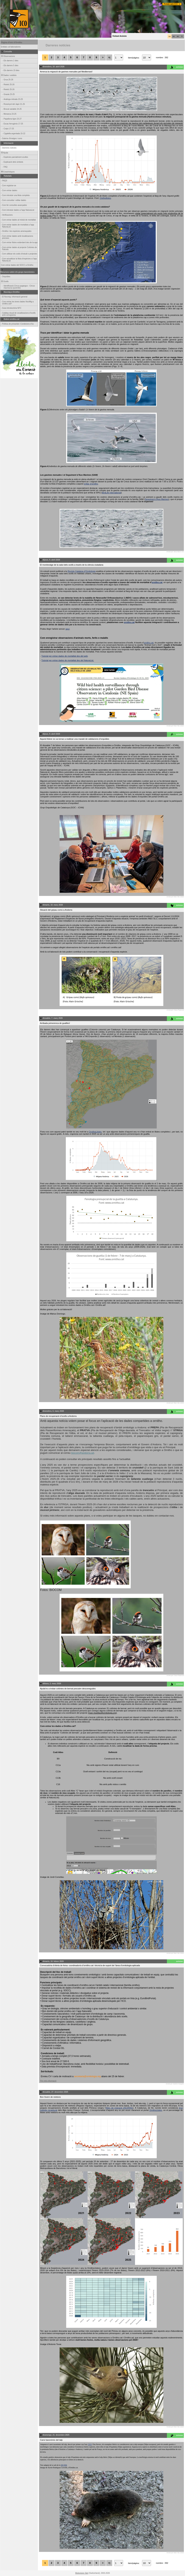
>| (109, 57)
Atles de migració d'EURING (119, 2108)
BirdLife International (111, 492)
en (178, 36)
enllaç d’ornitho (91, 484)
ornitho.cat (149, 643)
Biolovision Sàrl (81, 2573)
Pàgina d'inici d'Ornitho (11, 42)
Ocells (4, 281)
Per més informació (48, 2081)
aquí (67, 629)
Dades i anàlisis (9, 75)
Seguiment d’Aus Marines (157, 499)
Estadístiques (8, 172)
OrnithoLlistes (95, 1132)
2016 (90, 2444)
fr (182, 36)
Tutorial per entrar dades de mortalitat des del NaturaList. (67, 660)
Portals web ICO (171, 4)
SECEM (64, 2465)
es (174, 36)
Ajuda (4, 153)
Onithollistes (105, 198)
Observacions (8, 56)
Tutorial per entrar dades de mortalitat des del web (64, 656)
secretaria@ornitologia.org (87, 2076)
